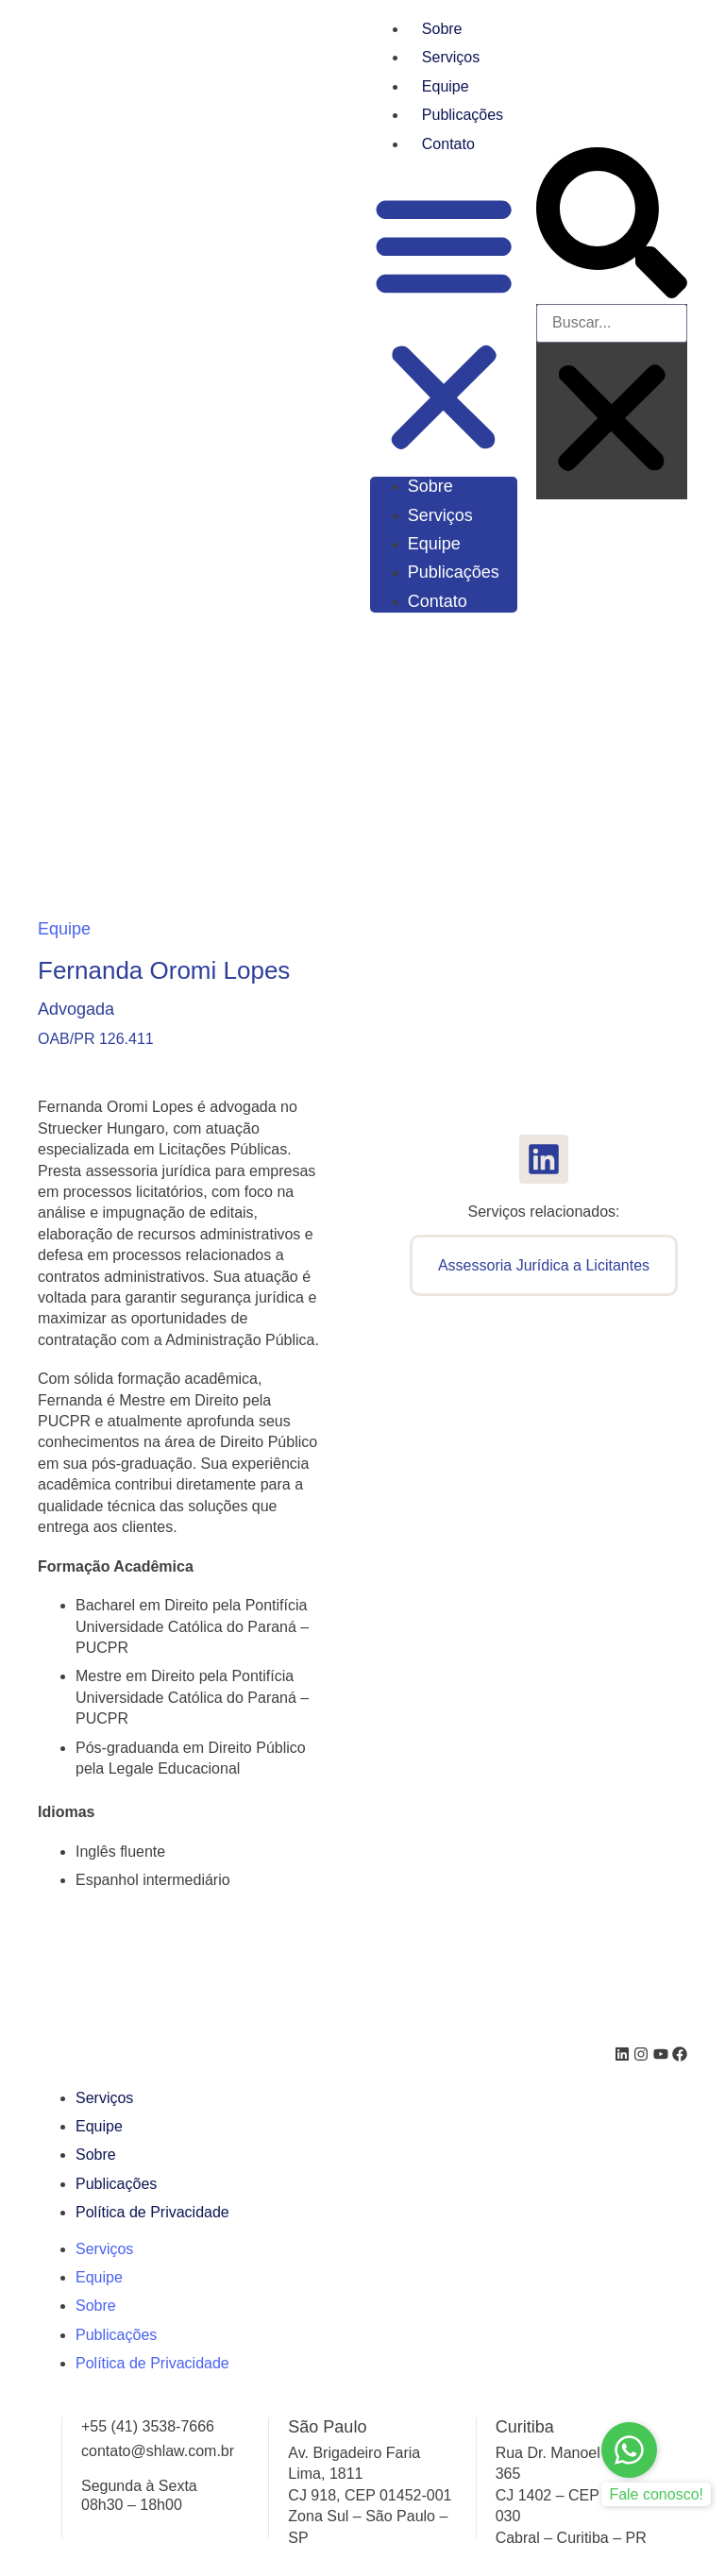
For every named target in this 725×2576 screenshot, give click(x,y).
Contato (448, 144)
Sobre (442, 29)
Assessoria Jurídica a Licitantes (543, 1265)
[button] (443, 323)
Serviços (451, 57)
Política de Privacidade (152, 2212)
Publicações (462, 115)
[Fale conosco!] (629, 2450)
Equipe (445, 86)
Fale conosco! (656, 2494)
